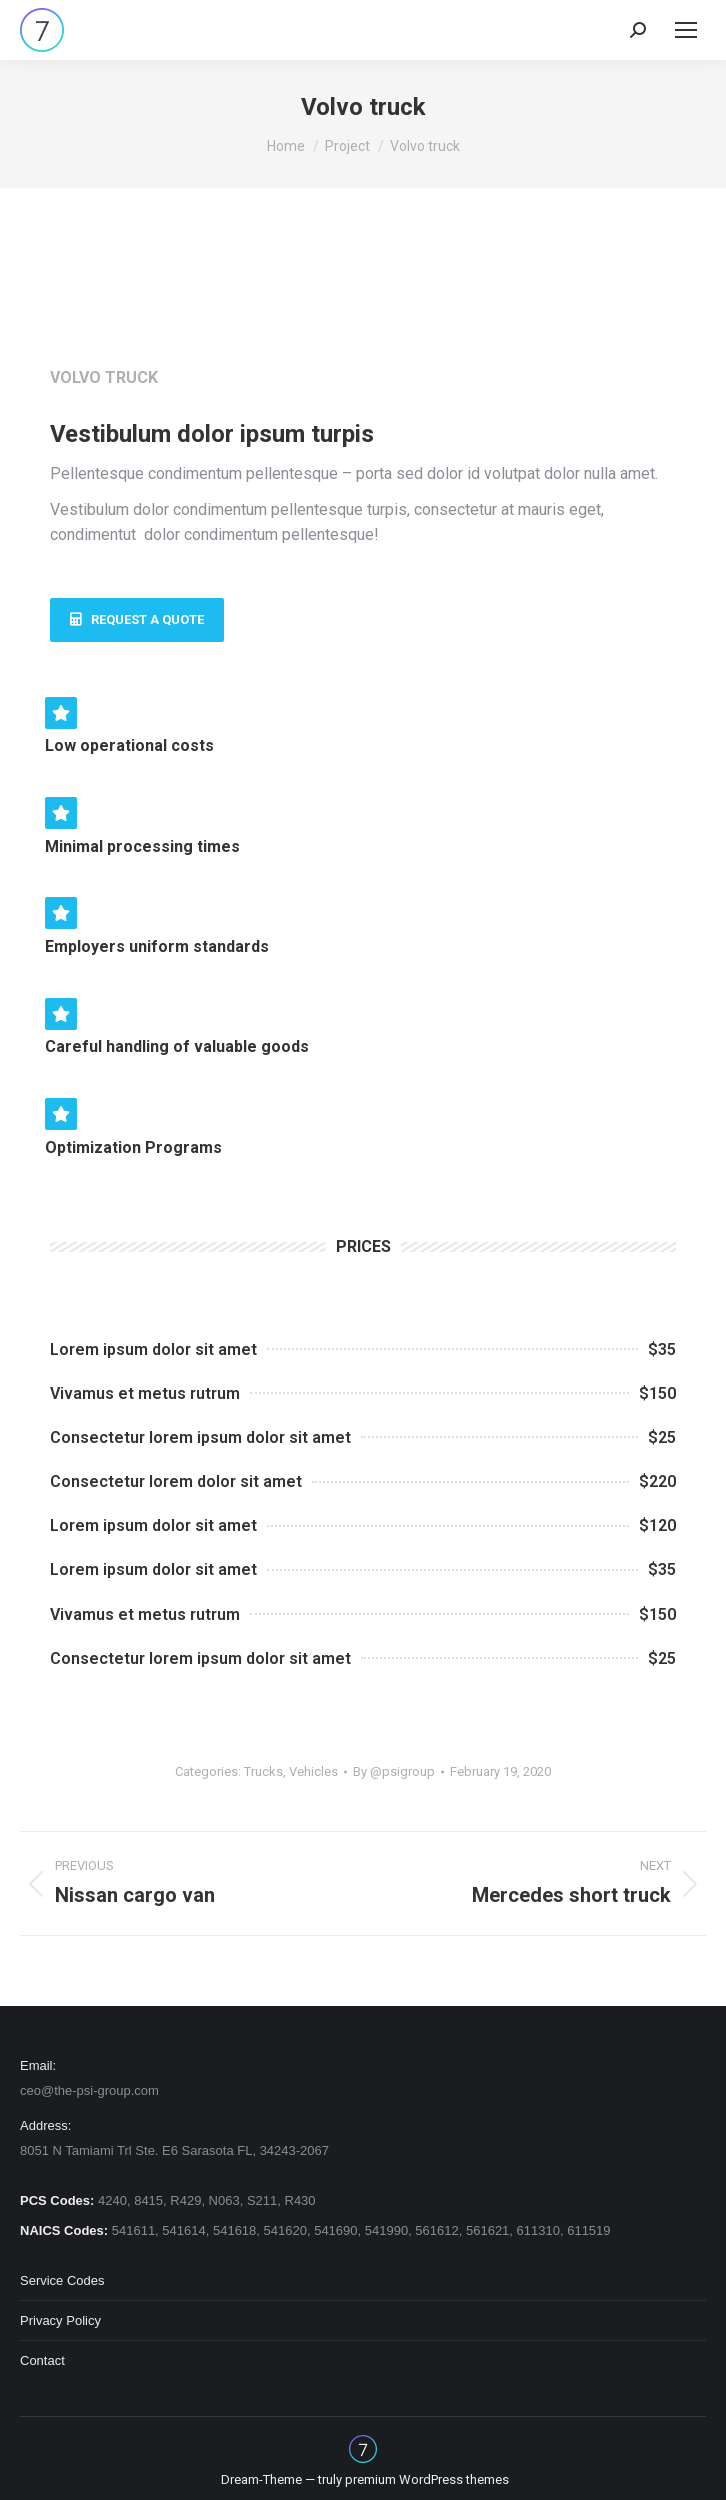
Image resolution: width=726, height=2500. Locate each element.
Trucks (263, 1771)
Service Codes (62, 2280)
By (394, 1771)
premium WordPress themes (427, 2479)
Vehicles (313, 1771)
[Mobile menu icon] (686, 30)
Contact (42, 2360)
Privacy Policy (60, 2320)
